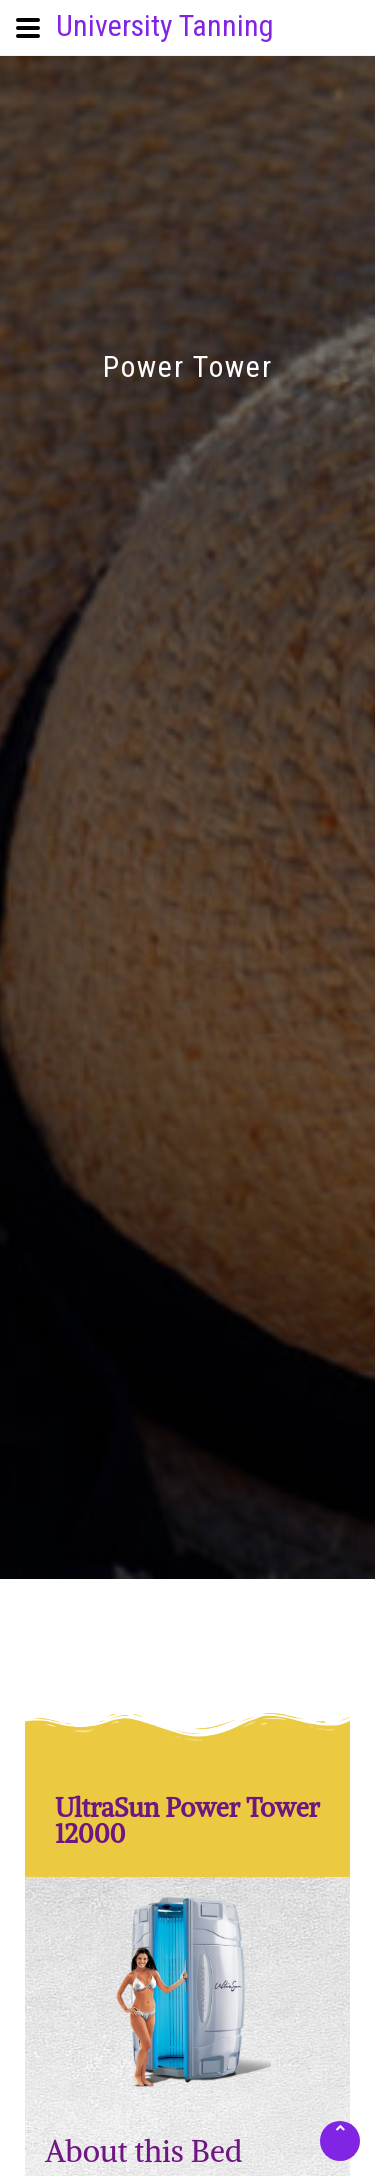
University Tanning (165, 25)
